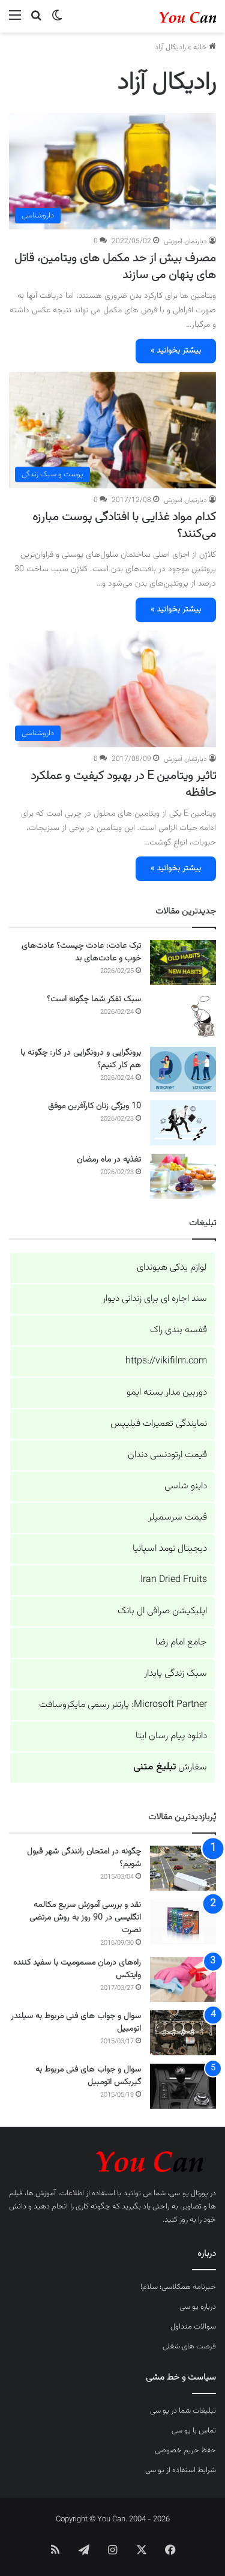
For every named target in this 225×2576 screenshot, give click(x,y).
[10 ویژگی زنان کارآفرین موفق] (183, 1122)
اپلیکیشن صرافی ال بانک (162, 1611)
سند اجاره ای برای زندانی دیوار (155, 1299)
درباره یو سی (197, 2307)
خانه (204, 47)
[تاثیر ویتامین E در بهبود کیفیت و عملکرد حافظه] (112, 689)
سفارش (170, 1767)
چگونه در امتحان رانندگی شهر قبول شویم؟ (84, 1858)
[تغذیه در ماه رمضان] (183, 1176)
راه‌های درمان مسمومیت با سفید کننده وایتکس (77, 1969)
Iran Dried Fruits (173, 1580)
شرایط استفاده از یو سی (180, 2470)
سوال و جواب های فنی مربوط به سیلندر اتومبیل (76, 2022)
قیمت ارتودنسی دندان (167, 1455)
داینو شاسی (185, 1486)
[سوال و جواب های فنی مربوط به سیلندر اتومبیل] (183, 2032)
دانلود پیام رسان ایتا (171, 1736)
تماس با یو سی (194, 2431)
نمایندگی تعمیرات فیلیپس (158, 1423)
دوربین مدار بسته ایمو (167, 1392)
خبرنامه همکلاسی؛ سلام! (178, 2287)
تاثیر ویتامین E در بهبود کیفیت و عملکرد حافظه (123, 784)
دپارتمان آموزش (185, 241)
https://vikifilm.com (166, 1361)
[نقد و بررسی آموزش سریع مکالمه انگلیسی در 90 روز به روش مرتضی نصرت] (183, 1921)
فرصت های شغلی (189, 2347)
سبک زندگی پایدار (175, 1673)
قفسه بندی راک (178, 1330)
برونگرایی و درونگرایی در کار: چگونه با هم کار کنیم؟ (80, 1059)
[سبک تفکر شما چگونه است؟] (183, 1015)
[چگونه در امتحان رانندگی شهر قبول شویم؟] (183, 1868)
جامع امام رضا (181, 1642)
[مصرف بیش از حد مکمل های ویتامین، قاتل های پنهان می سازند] (112, 171)
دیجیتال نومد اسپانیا (170, 1548)
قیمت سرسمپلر (177, 1517)
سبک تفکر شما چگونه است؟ (94, 999)
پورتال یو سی (188, 2193)
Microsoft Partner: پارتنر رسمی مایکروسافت (123, 1705)
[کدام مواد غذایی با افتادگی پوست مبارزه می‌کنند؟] (112, 430)
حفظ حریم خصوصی (185, 2450)
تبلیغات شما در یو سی (183, 2411)
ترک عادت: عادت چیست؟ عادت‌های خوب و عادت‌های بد (81, 952)
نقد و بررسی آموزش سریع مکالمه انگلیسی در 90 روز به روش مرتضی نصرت (85, 1918)
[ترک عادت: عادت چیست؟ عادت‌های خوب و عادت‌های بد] (183, 962)
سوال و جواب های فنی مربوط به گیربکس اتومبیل (88, 2076)
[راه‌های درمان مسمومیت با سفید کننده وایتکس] (183, 1979)
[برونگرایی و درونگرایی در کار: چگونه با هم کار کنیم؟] (183, 1069)
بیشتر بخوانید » (176, 350)
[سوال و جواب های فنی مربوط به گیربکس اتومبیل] (183, 2086)
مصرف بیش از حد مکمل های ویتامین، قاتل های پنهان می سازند (115, 267)
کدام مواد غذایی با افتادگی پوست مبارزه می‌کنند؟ (124, 526)
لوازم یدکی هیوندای (172, 1267)
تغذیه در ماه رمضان (109, 1159)
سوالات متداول (193, 2327)
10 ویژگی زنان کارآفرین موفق (94, 1106)
